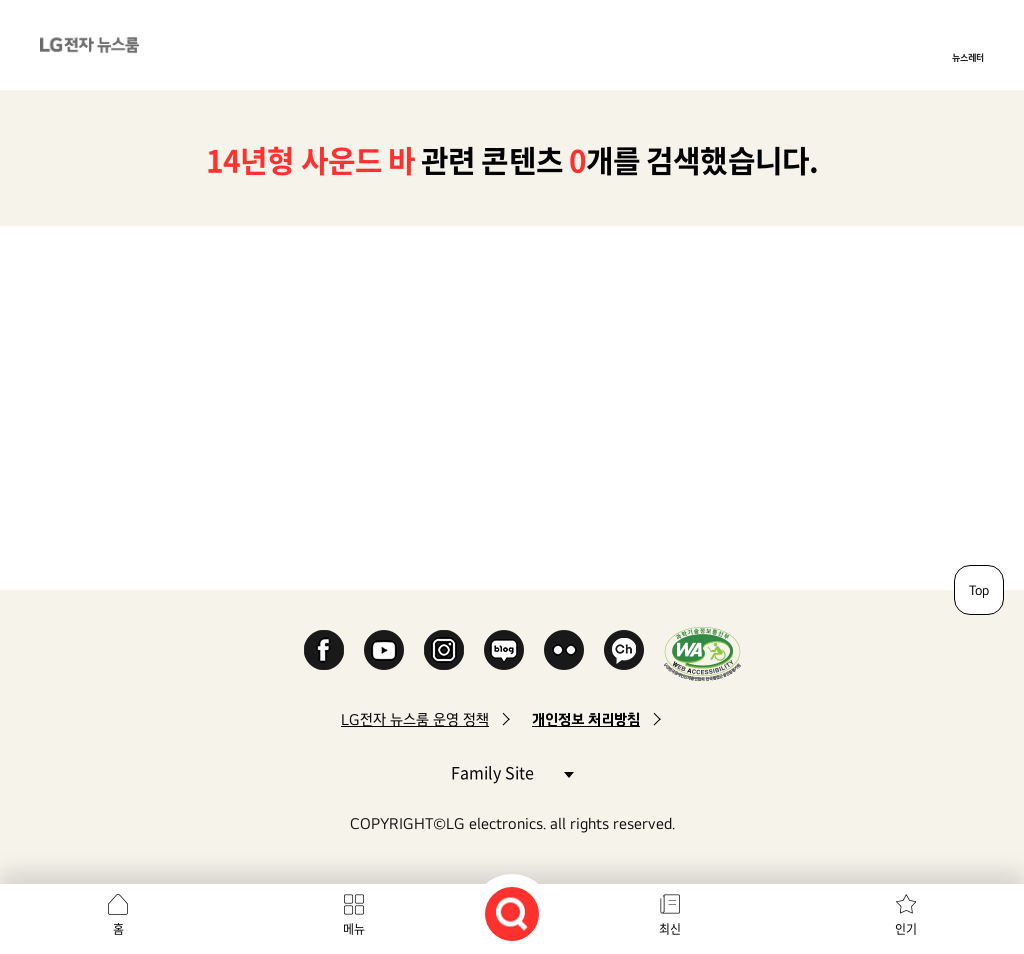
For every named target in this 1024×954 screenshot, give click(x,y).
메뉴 (354, 929)
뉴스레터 (968, 57)
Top (979, 590)
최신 (670, 929)
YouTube (384, 650)
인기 (906, 929)
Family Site (512, 771)
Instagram (444, 650)
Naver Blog (504, 650)
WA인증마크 (702, 653)
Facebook (324, 650)
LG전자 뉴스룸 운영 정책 (415, 719)
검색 (512, 914)
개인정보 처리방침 (586, 719)
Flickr (564, 650)
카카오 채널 (624, 650)
